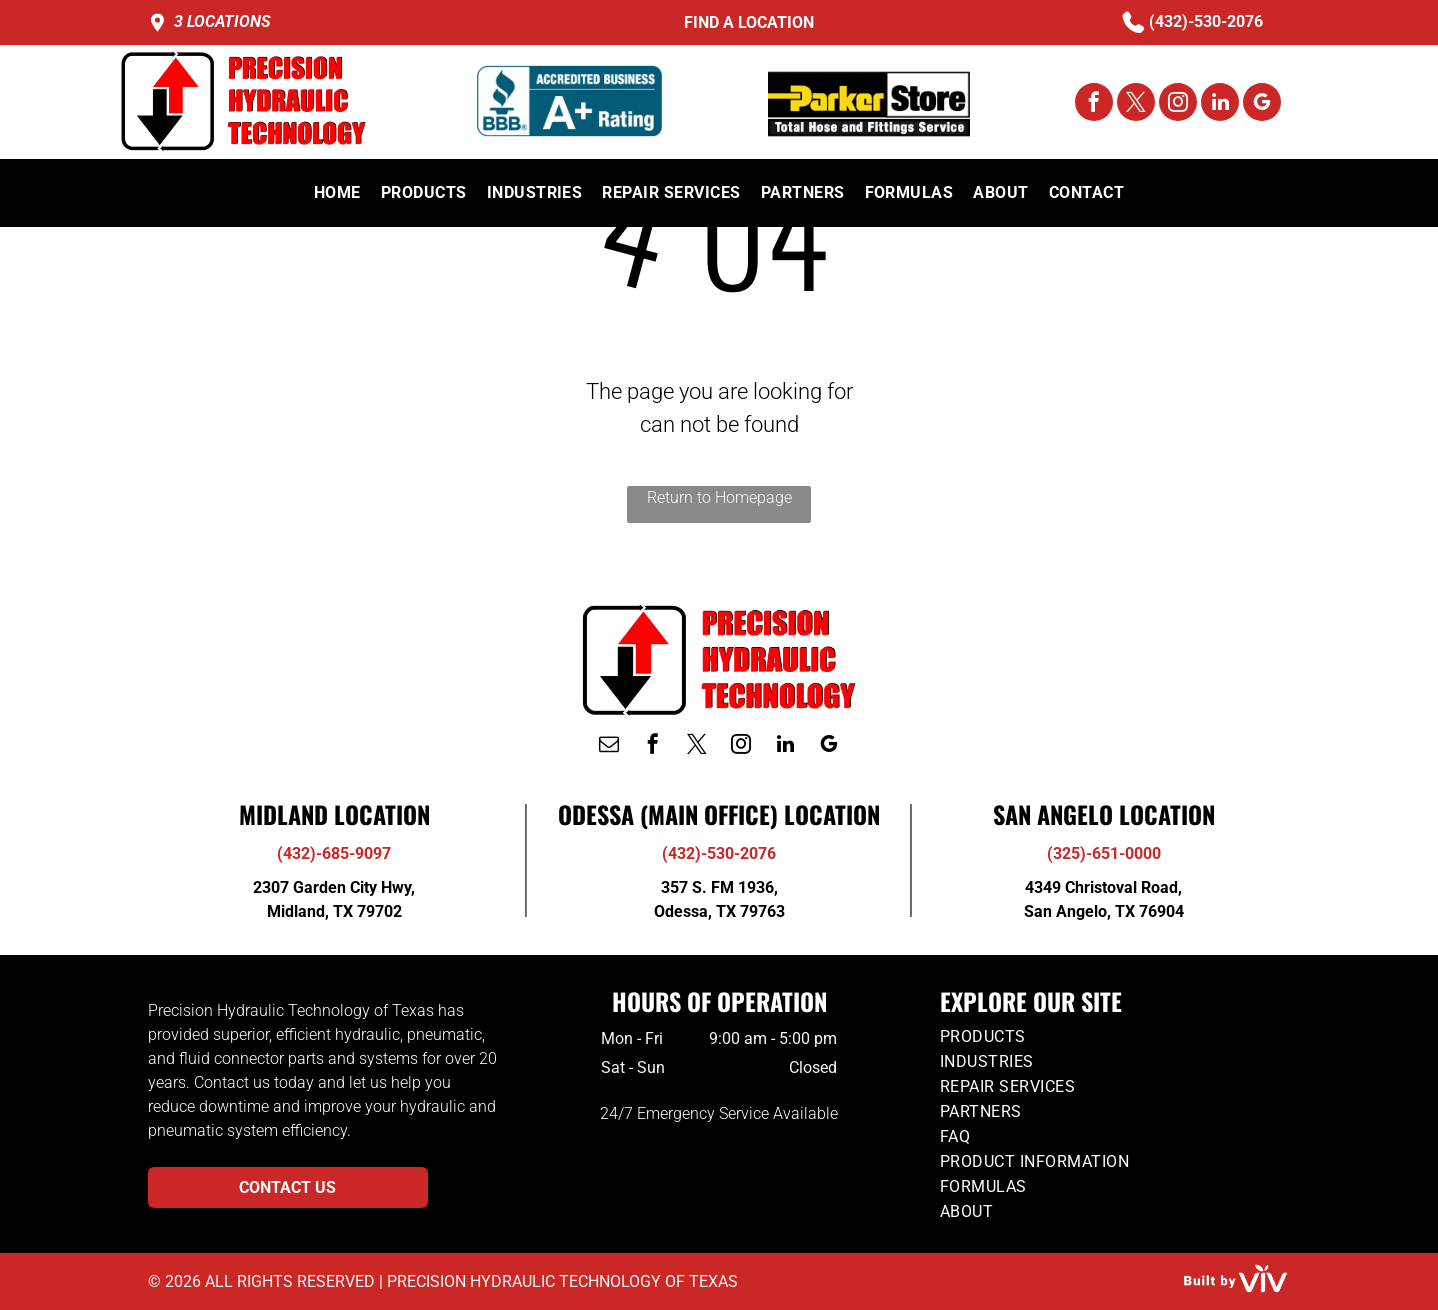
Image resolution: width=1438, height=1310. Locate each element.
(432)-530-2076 (1206, 21)
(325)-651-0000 (1104, 853)
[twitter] (1136, 104)
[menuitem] (337, 193)
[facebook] (1094, 104)
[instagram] (1178, 104)
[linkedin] (1220, 104)
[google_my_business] (1262, 104)
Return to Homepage (719, 497)
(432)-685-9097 (334, 853)
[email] (609, 746)
